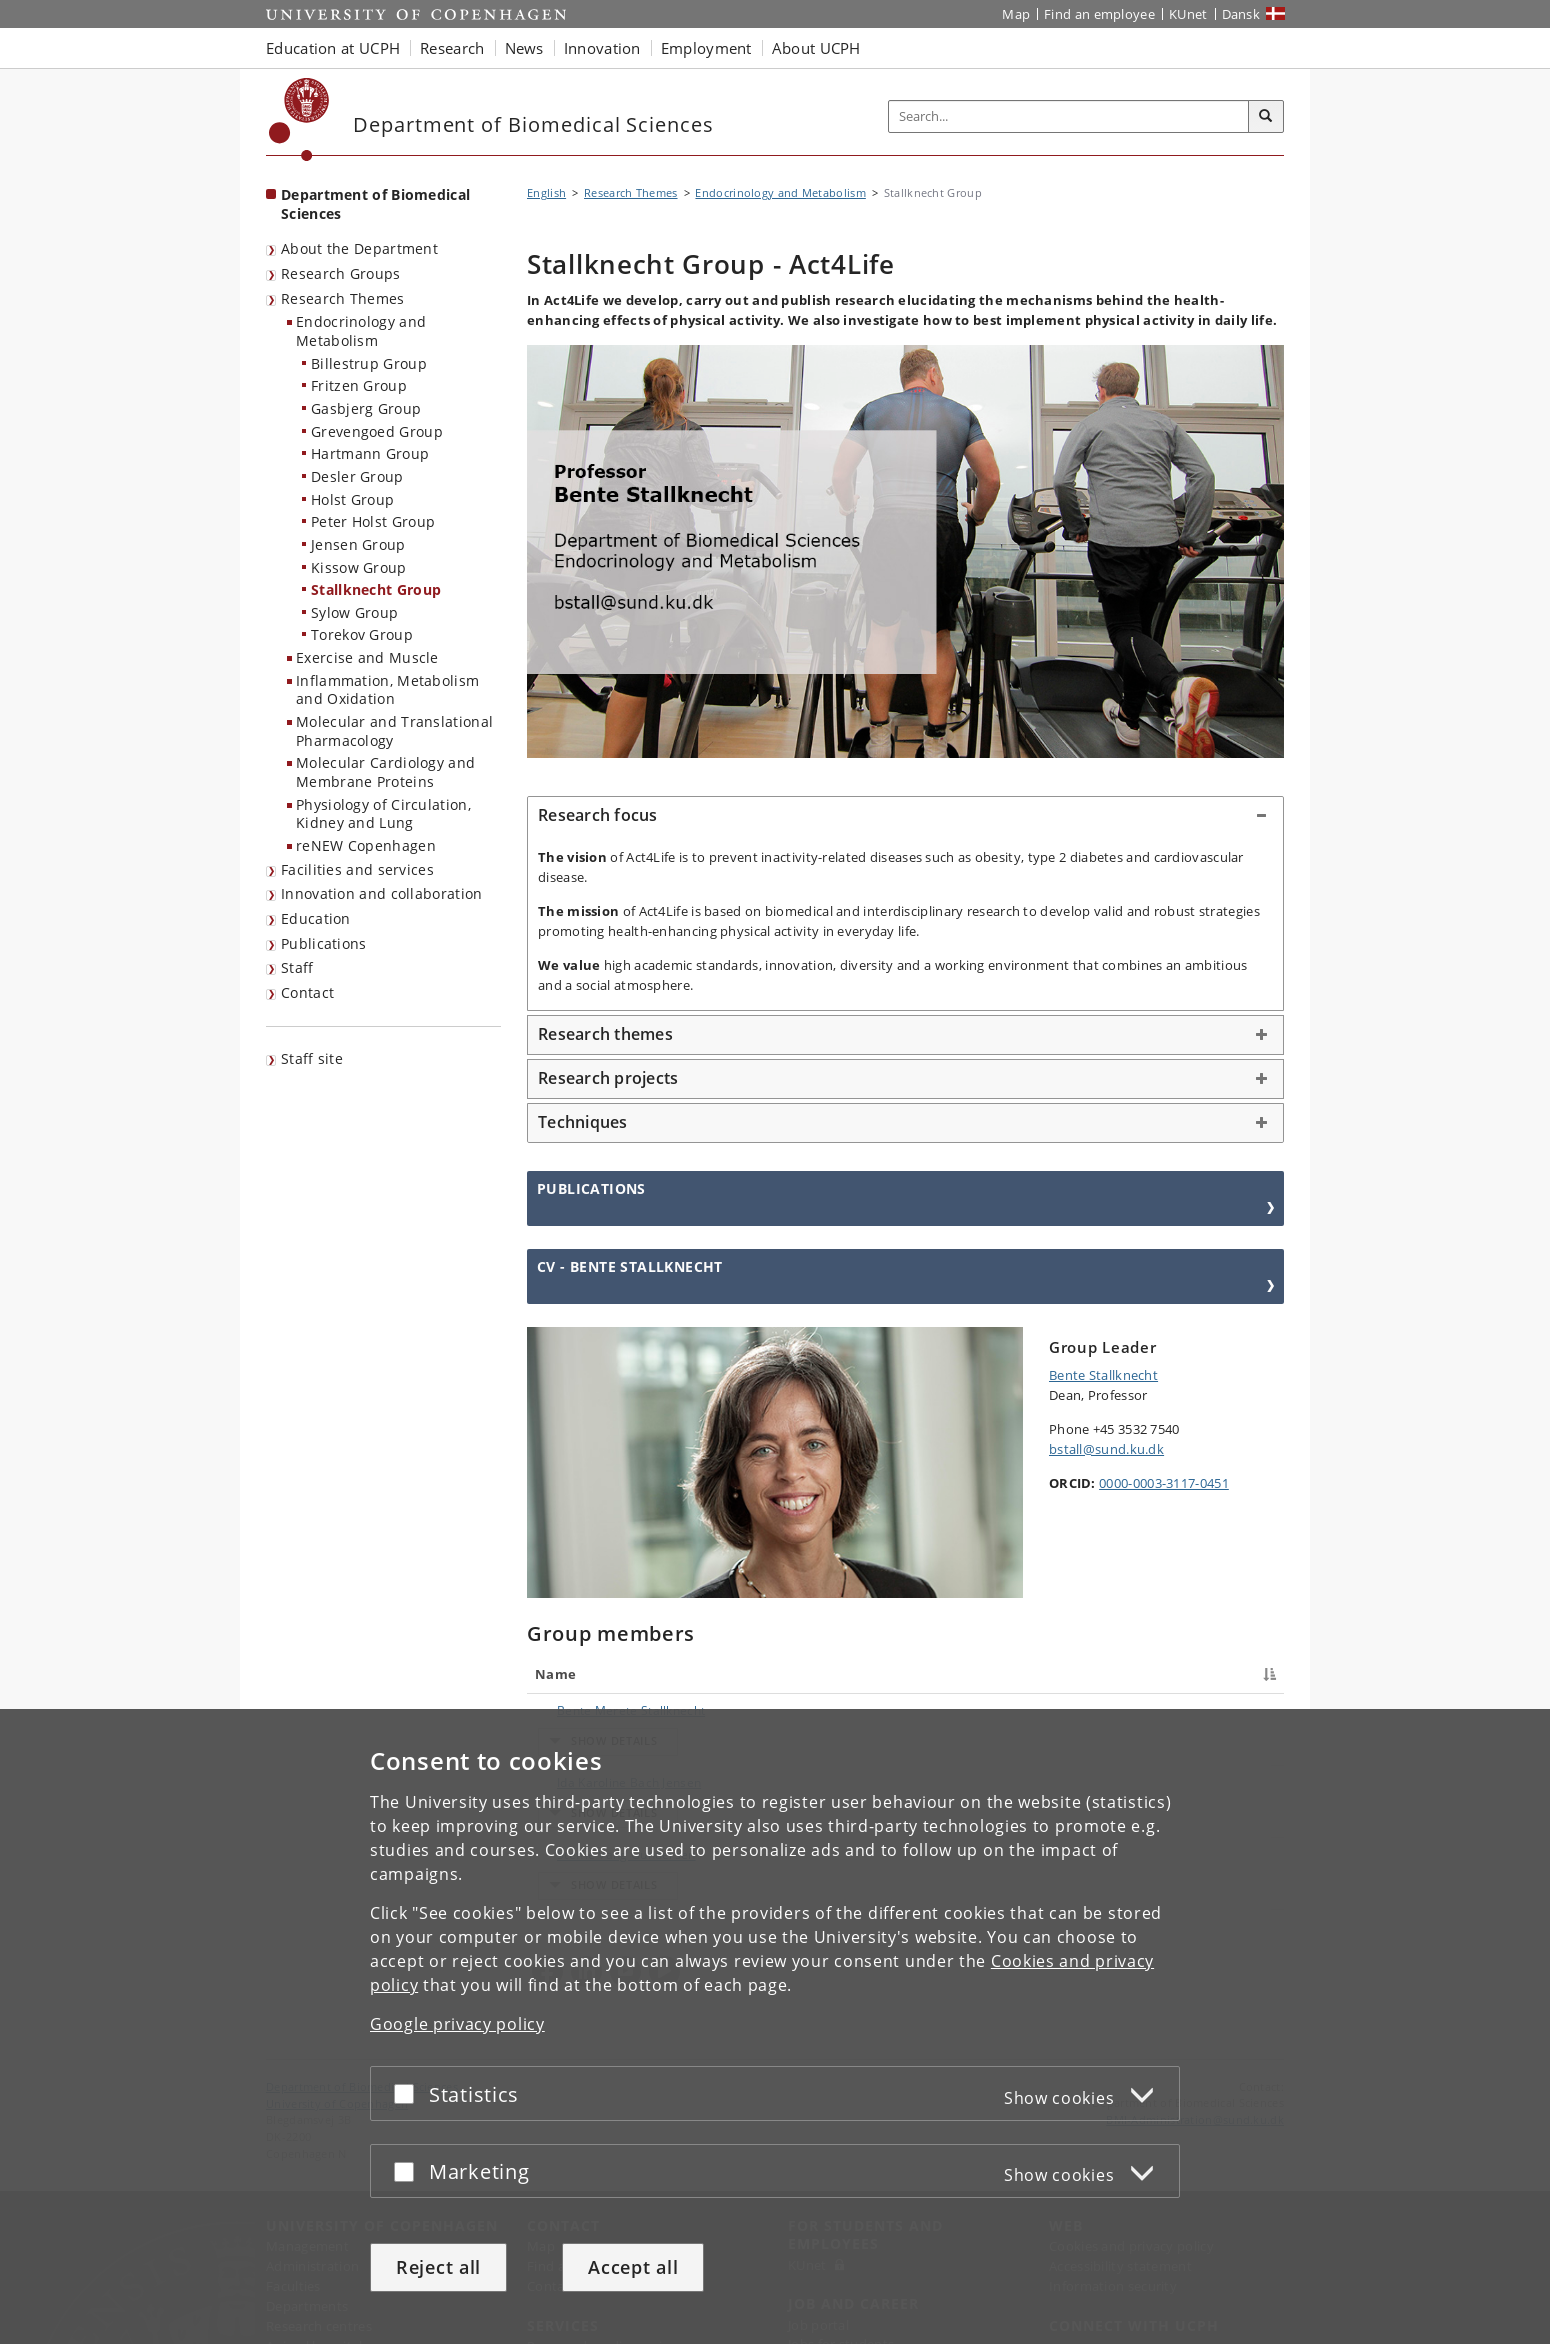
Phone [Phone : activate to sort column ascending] (1033, 1674)
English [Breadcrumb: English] (546, 192)
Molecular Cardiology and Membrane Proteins (385, 772)
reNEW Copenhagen (366, 845)
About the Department (359, 248)
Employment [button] (706, 48)
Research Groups (341, 273)
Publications (324, 943)
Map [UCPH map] (1016, 14)
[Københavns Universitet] (299, 119)
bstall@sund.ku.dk (1106, 1449)
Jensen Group (358, 544)
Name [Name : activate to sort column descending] (555, 1674)
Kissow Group (359, 567)
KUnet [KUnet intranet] (1188, 14)
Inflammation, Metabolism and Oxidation (387, 690)
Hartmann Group (370, 453)
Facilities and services (357, 869)
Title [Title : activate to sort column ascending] (740, 1674)
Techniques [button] (583, 1122)
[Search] (1266, 117)
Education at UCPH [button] (333, 48)
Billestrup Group (369, 363)
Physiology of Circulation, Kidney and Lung (383, 814)
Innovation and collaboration (381, 893)
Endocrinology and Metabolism (361, 331)
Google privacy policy (457, 2024)
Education (316, 918)
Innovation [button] (602, 48)
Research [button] (452, 48)
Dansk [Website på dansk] (1241, 14)
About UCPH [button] (816, 48)
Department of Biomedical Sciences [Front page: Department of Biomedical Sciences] (375, 204)
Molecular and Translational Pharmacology (394, 731)
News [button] (524, 48)
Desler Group (357, 476)
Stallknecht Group (376, 589)
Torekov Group (362, 634)
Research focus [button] (598, 815)
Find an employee (1099, 14)
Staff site (312, 1058)
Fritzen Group (359, 385)
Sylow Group (354, 612)
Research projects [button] (608, 1078)
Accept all (633, 2267)
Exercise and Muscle (367, 657)
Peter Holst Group (373, 521)
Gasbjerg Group (366, 408)
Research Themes (343, 298)
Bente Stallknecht (1103, 1375)
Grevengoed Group (377, 431)
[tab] (905, 816)
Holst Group (352, 499)
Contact (307, 992)
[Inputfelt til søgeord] (1069, 116)
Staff (297, 967)
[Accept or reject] (409, 2093)
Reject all (438, 2267)
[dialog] (775, 2026)
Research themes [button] (605, 1034)
